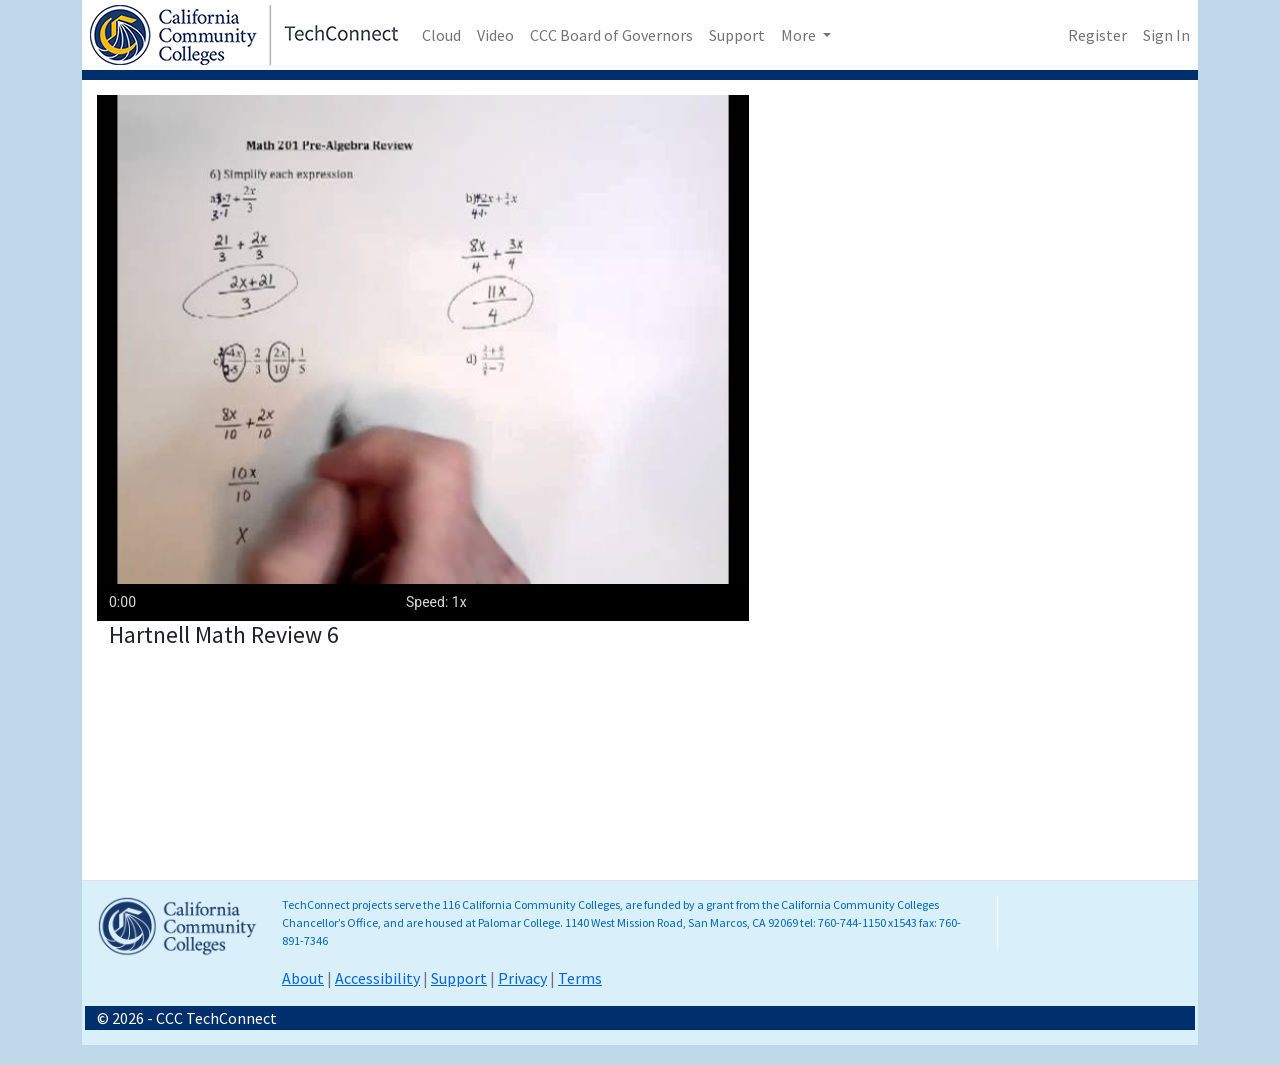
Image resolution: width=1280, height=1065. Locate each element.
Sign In (1166, 35)
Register (1097, 35)
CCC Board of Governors (611, 35)
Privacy (522, 978)
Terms (580, 978)
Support (737, 35)
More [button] (800, 35)
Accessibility (377, 978)
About (303, 978)
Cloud (441, 35)
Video (495, 35)
